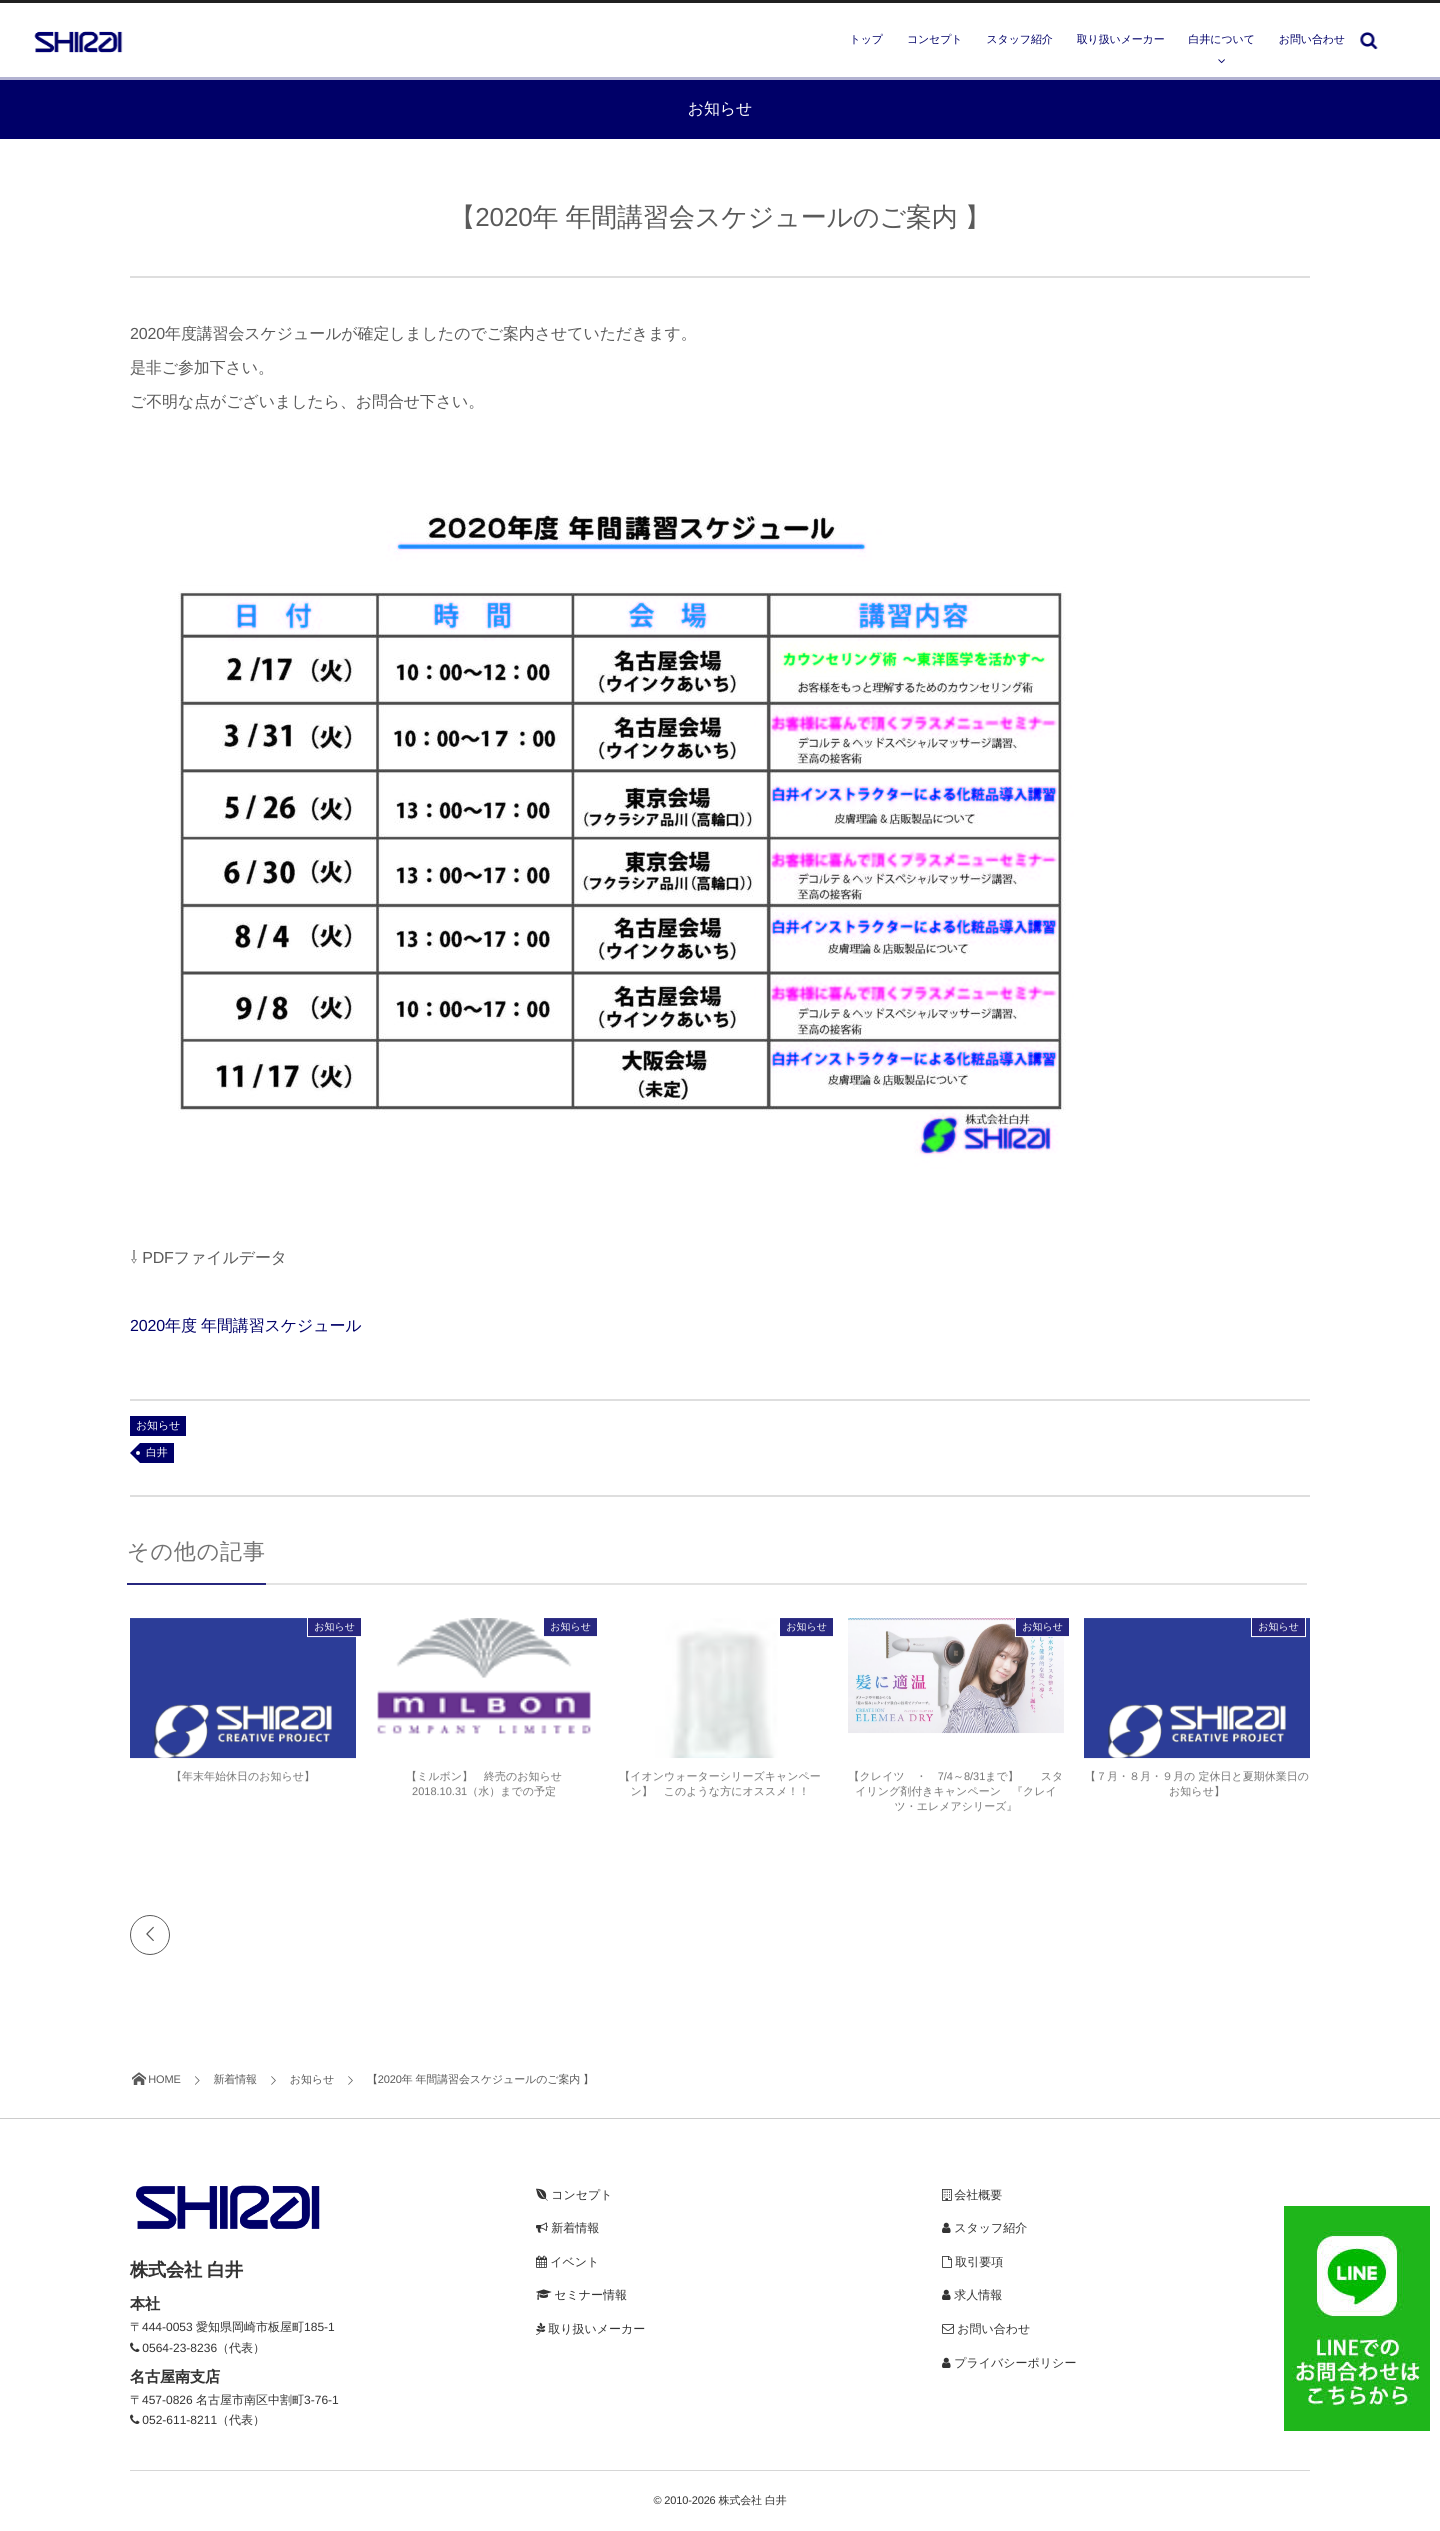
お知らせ (158, 1426)
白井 (157, 1453)
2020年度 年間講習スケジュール (246, 1326)
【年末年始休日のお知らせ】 (243, 1783)
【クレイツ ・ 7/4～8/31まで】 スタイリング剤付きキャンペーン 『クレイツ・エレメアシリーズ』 (956, 1798)
